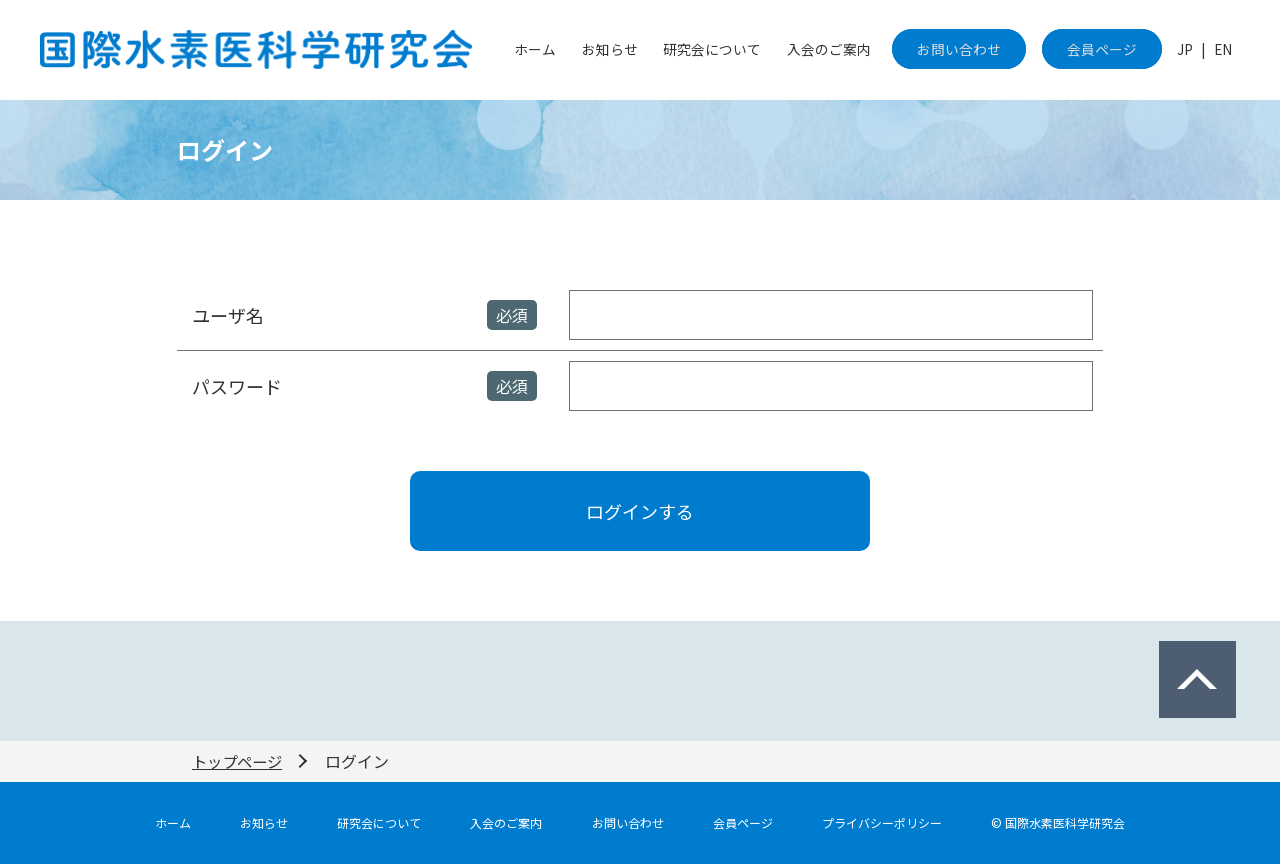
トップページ (240, 764)
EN (1225, 50)
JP (1193, 50)
